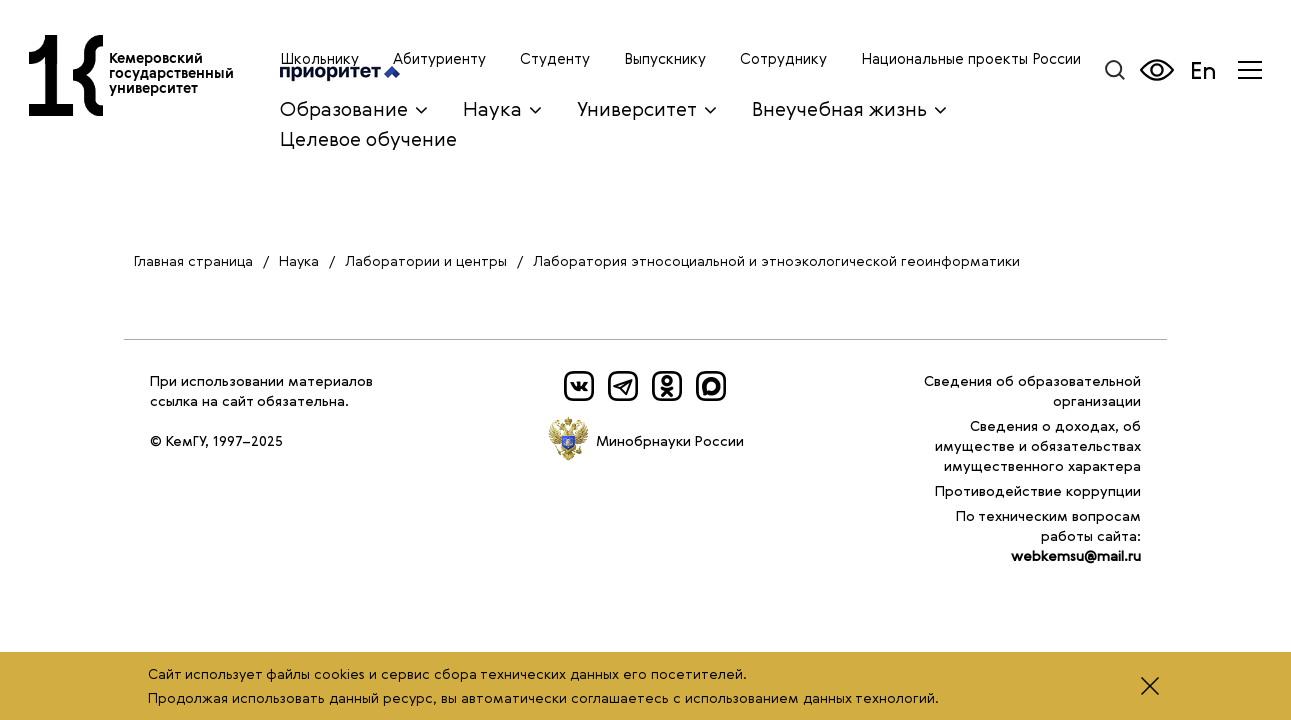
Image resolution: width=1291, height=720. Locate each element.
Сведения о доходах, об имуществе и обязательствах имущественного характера (1038, 445)
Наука (492, 108)
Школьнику (319, 58)
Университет (637, 108)
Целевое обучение (368, 138)
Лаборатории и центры (426, 260)
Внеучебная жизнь (839, 108)
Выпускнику (665, 58)
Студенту (555, 58)
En (1203, 70)
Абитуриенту (439, 58)
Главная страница (193, 260)
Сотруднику (783, 58)
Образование (344, 108)
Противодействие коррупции (1038, 490)
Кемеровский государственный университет (179, 82)
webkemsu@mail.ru (1076, 555)
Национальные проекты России (971, 58)
